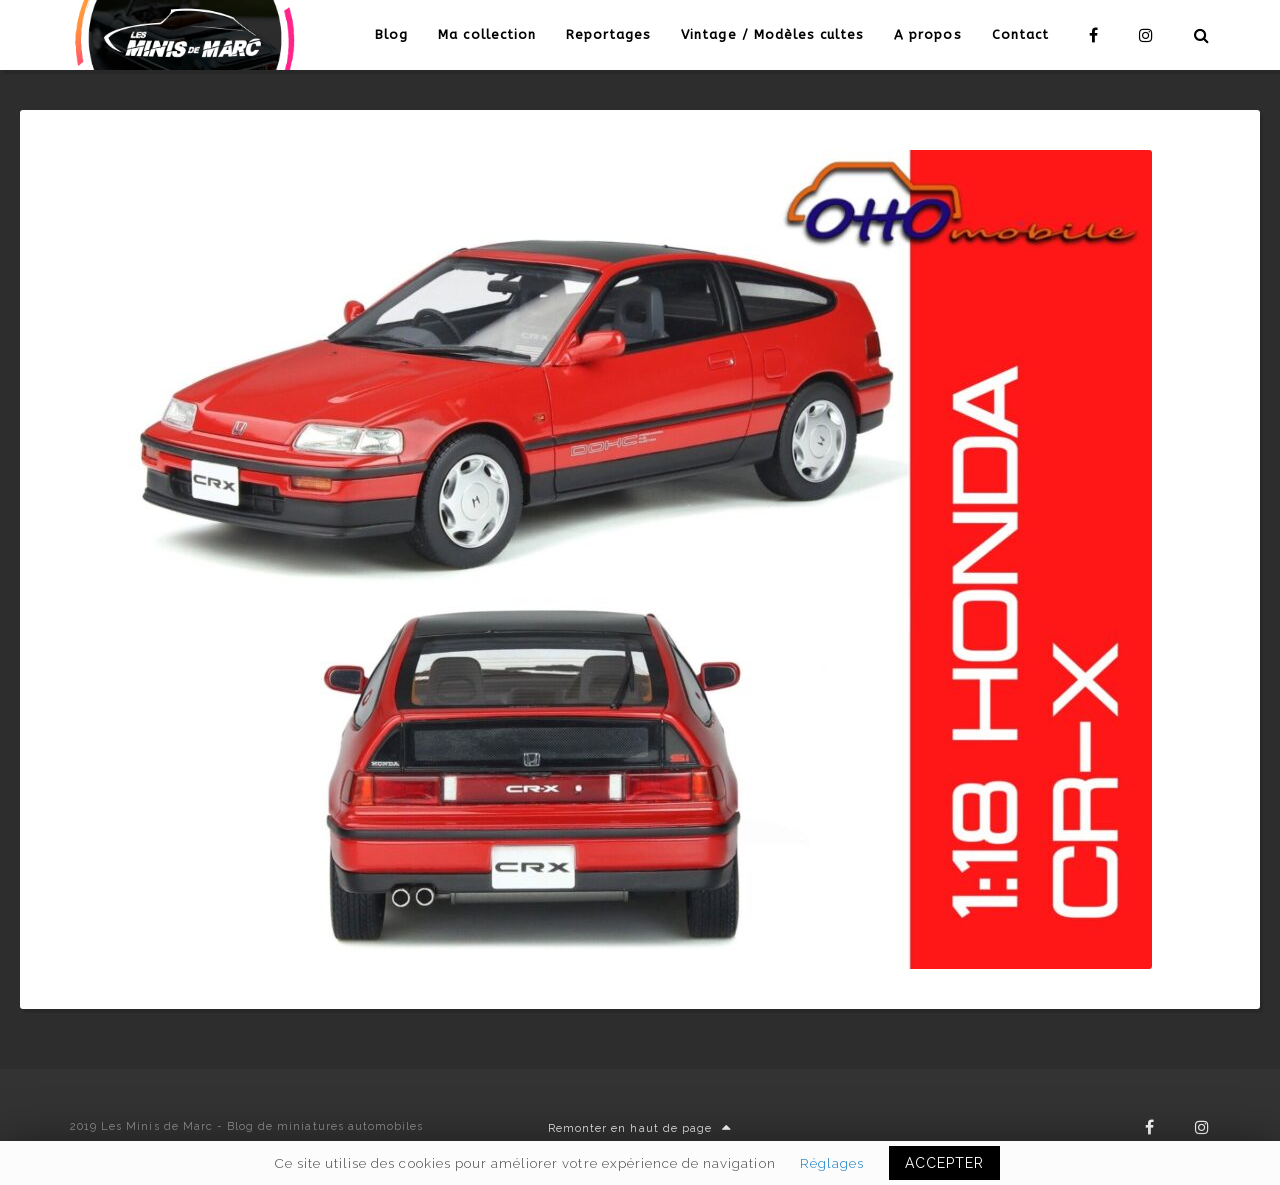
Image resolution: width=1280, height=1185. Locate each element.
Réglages (832, 1163)
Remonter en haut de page (640, 1128)
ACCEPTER (944, 1163)
